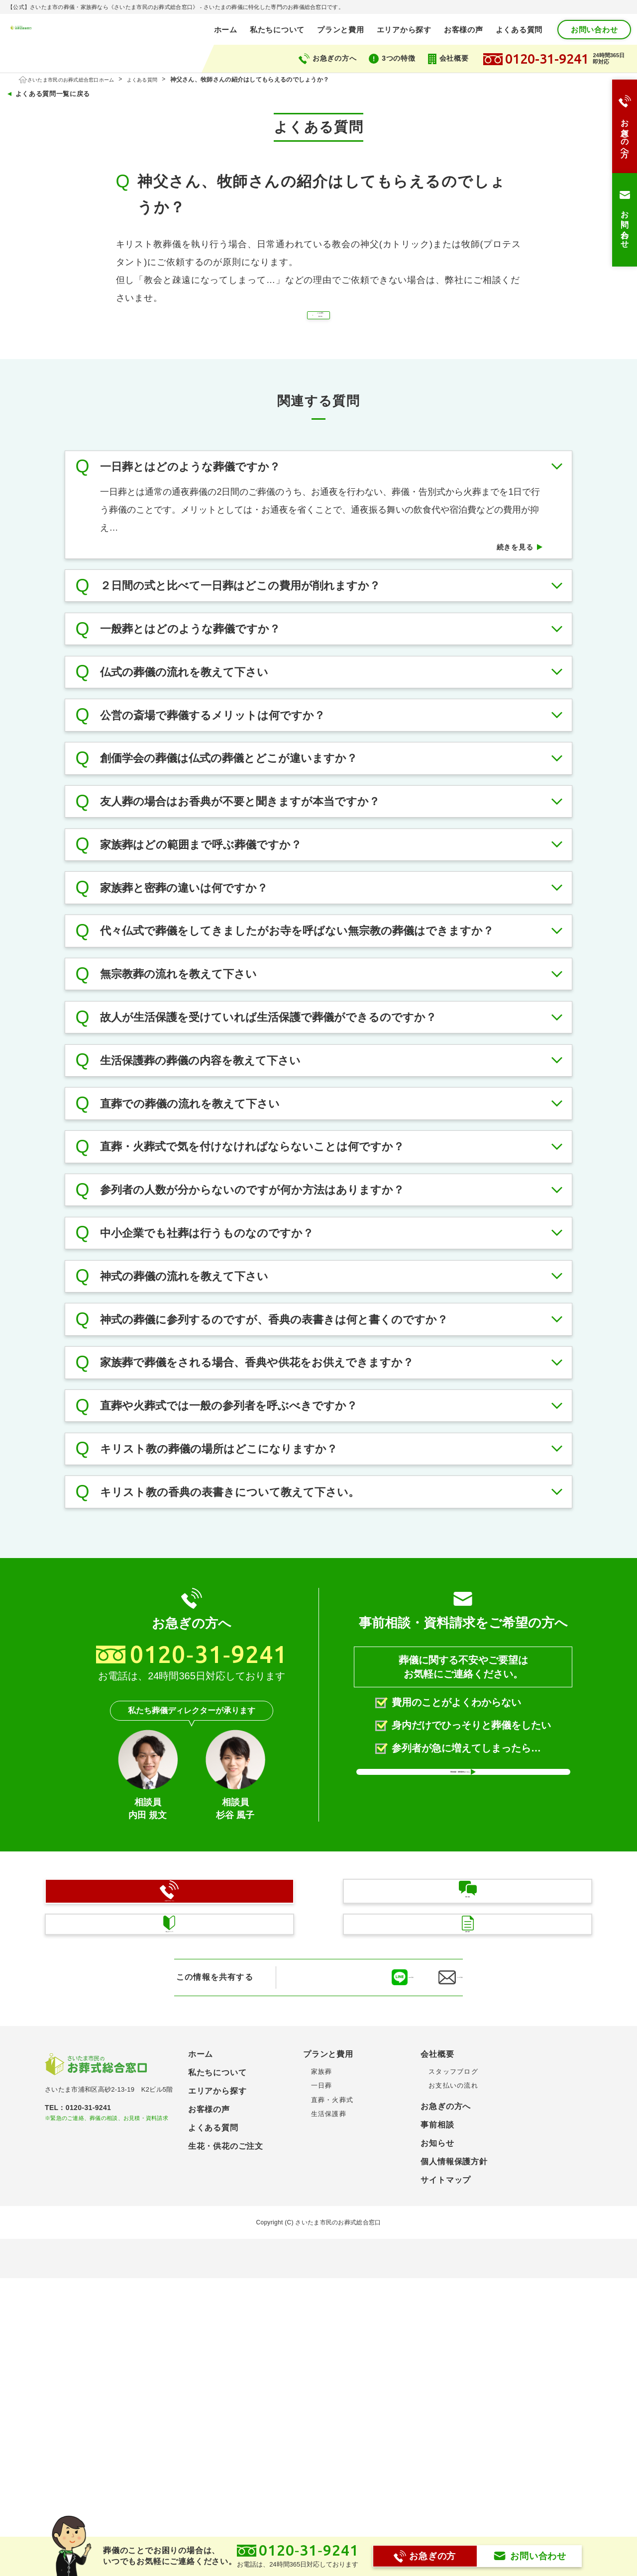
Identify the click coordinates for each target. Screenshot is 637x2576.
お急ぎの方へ (334, 58)
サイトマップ (446, 2494)
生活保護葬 (329, 2428)
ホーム (225, 29)
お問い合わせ (594, 29)
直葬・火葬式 (332, 2414)
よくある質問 (519, 29)
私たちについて (277, 29)
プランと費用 (340, 29)
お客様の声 (463, 29)
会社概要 (454, 58)
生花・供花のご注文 (225, 2460)
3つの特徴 (398, 58)
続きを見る (510, 598)
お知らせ (437, 2457)
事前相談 (437, 2439)
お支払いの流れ (453, 2399)
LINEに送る (352, 2292)
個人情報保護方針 (454, 2476)
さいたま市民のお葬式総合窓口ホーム (81, 79)
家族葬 (321, 2386)
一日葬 (321, 2399)
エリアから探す (404, 29)
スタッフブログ (453, 2386)
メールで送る (442, 2292)
